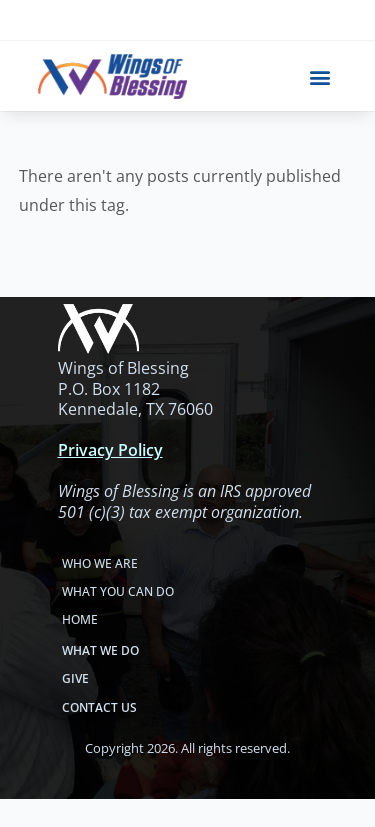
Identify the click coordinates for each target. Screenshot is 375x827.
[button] (320, 76)
